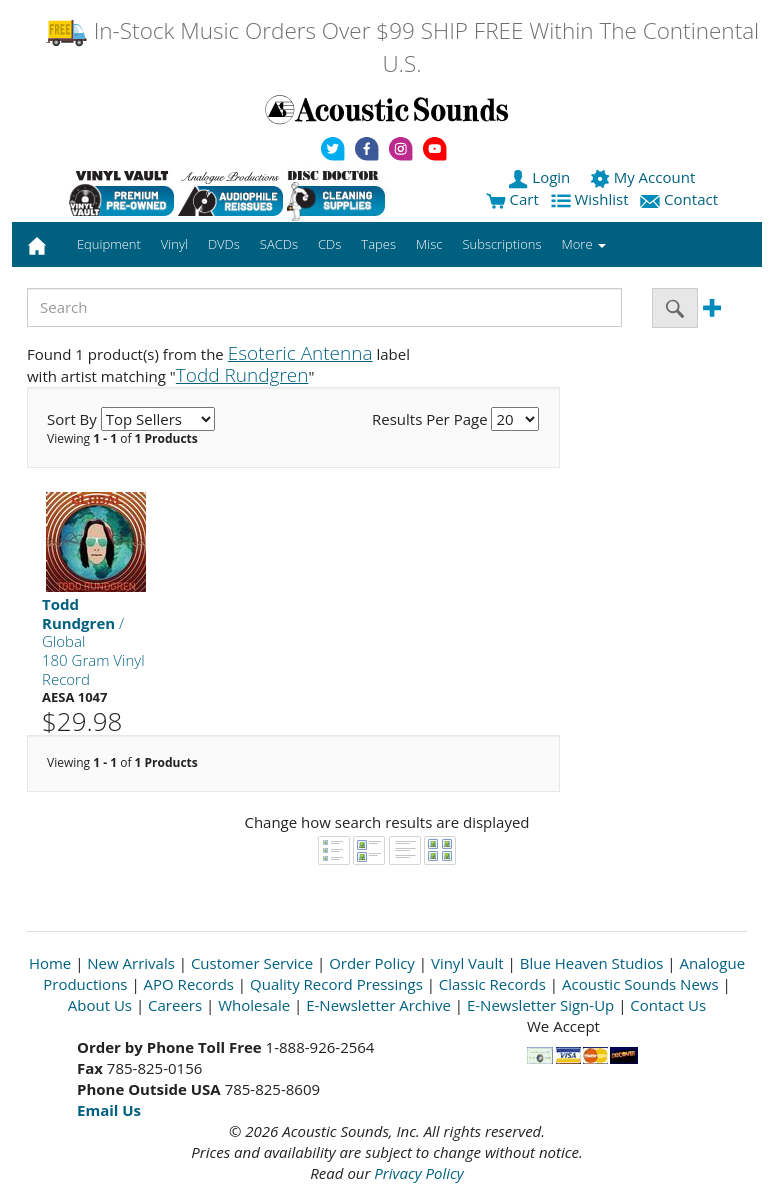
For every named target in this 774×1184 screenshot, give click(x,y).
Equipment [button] (109, 244)
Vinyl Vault (467, 963)
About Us (100, 1005)
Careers (175, 1005)
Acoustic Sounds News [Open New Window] (640, 984)
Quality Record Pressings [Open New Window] (336, 984)
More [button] (584, 244)
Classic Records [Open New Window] (492, 984)
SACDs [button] (279, 244)
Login (541, 177)
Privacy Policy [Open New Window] (418, 1173)
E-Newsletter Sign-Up (540, 1005)
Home (50, 963)
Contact (681, 199)
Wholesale (254, 1005)
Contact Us (668, 1005)
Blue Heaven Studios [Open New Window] (592, 963)
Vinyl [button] (174, 244)
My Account (644, 177)
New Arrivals (131, 963)
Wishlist (592, 199)
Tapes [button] (378, 244)
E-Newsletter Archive (378, 1005)
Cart (512, 199)
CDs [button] (329, 244)
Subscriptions (501, 244)
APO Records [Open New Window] (189, 984)
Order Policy (372, 963)
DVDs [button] (224, 244)
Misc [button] (429, 244)
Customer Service (252, 963)
